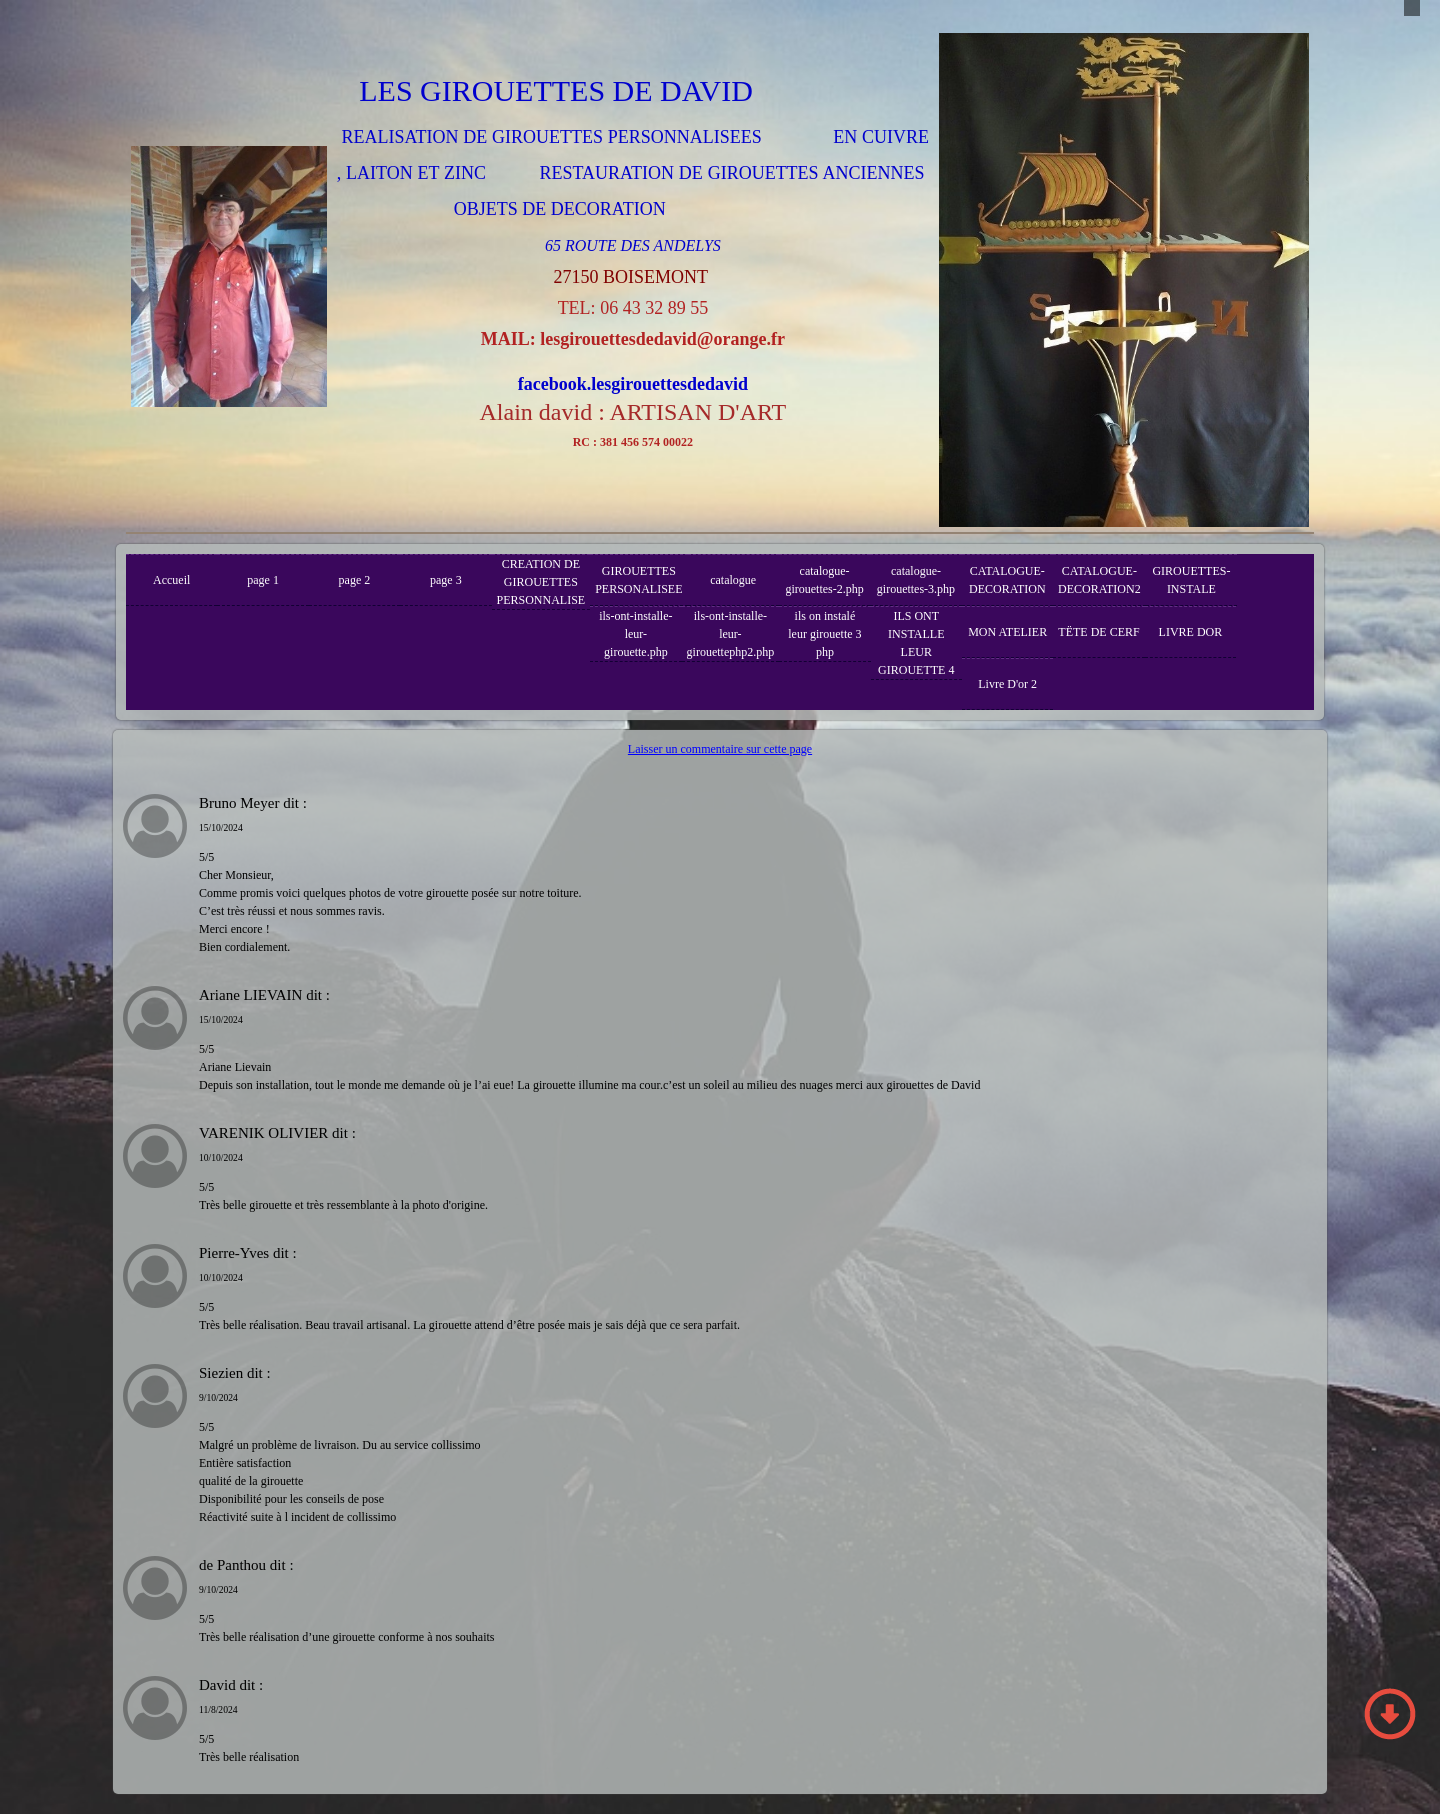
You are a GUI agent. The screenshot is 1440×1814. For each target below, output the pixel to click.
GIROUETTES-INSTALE (1191, 580)
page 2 (355, 580)
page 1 (263, 580)
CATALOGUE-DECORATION (1007, 580)
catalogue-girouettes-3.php (916, 580)
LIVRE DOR (1191, 632)
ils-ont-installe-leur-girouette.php (635, 634)
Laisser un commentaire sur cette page (720, 749)
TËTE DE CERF (1098, 632)
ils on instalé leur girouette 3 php (824, 634)
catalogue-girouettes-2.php (824, 580)
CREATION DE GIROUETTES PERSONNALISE (541, 582)
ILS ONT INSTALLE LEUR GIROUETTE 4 (916, 643)
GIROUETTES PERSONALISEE (638, 580)
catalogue (733, 580)
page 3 (446, 580)
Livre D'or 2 (1007, 684)
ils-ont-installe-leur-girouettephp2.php (731, 634)
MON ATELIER (1007, 632)
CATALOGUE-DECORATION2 (1099, 580)
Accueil (171, 580)
